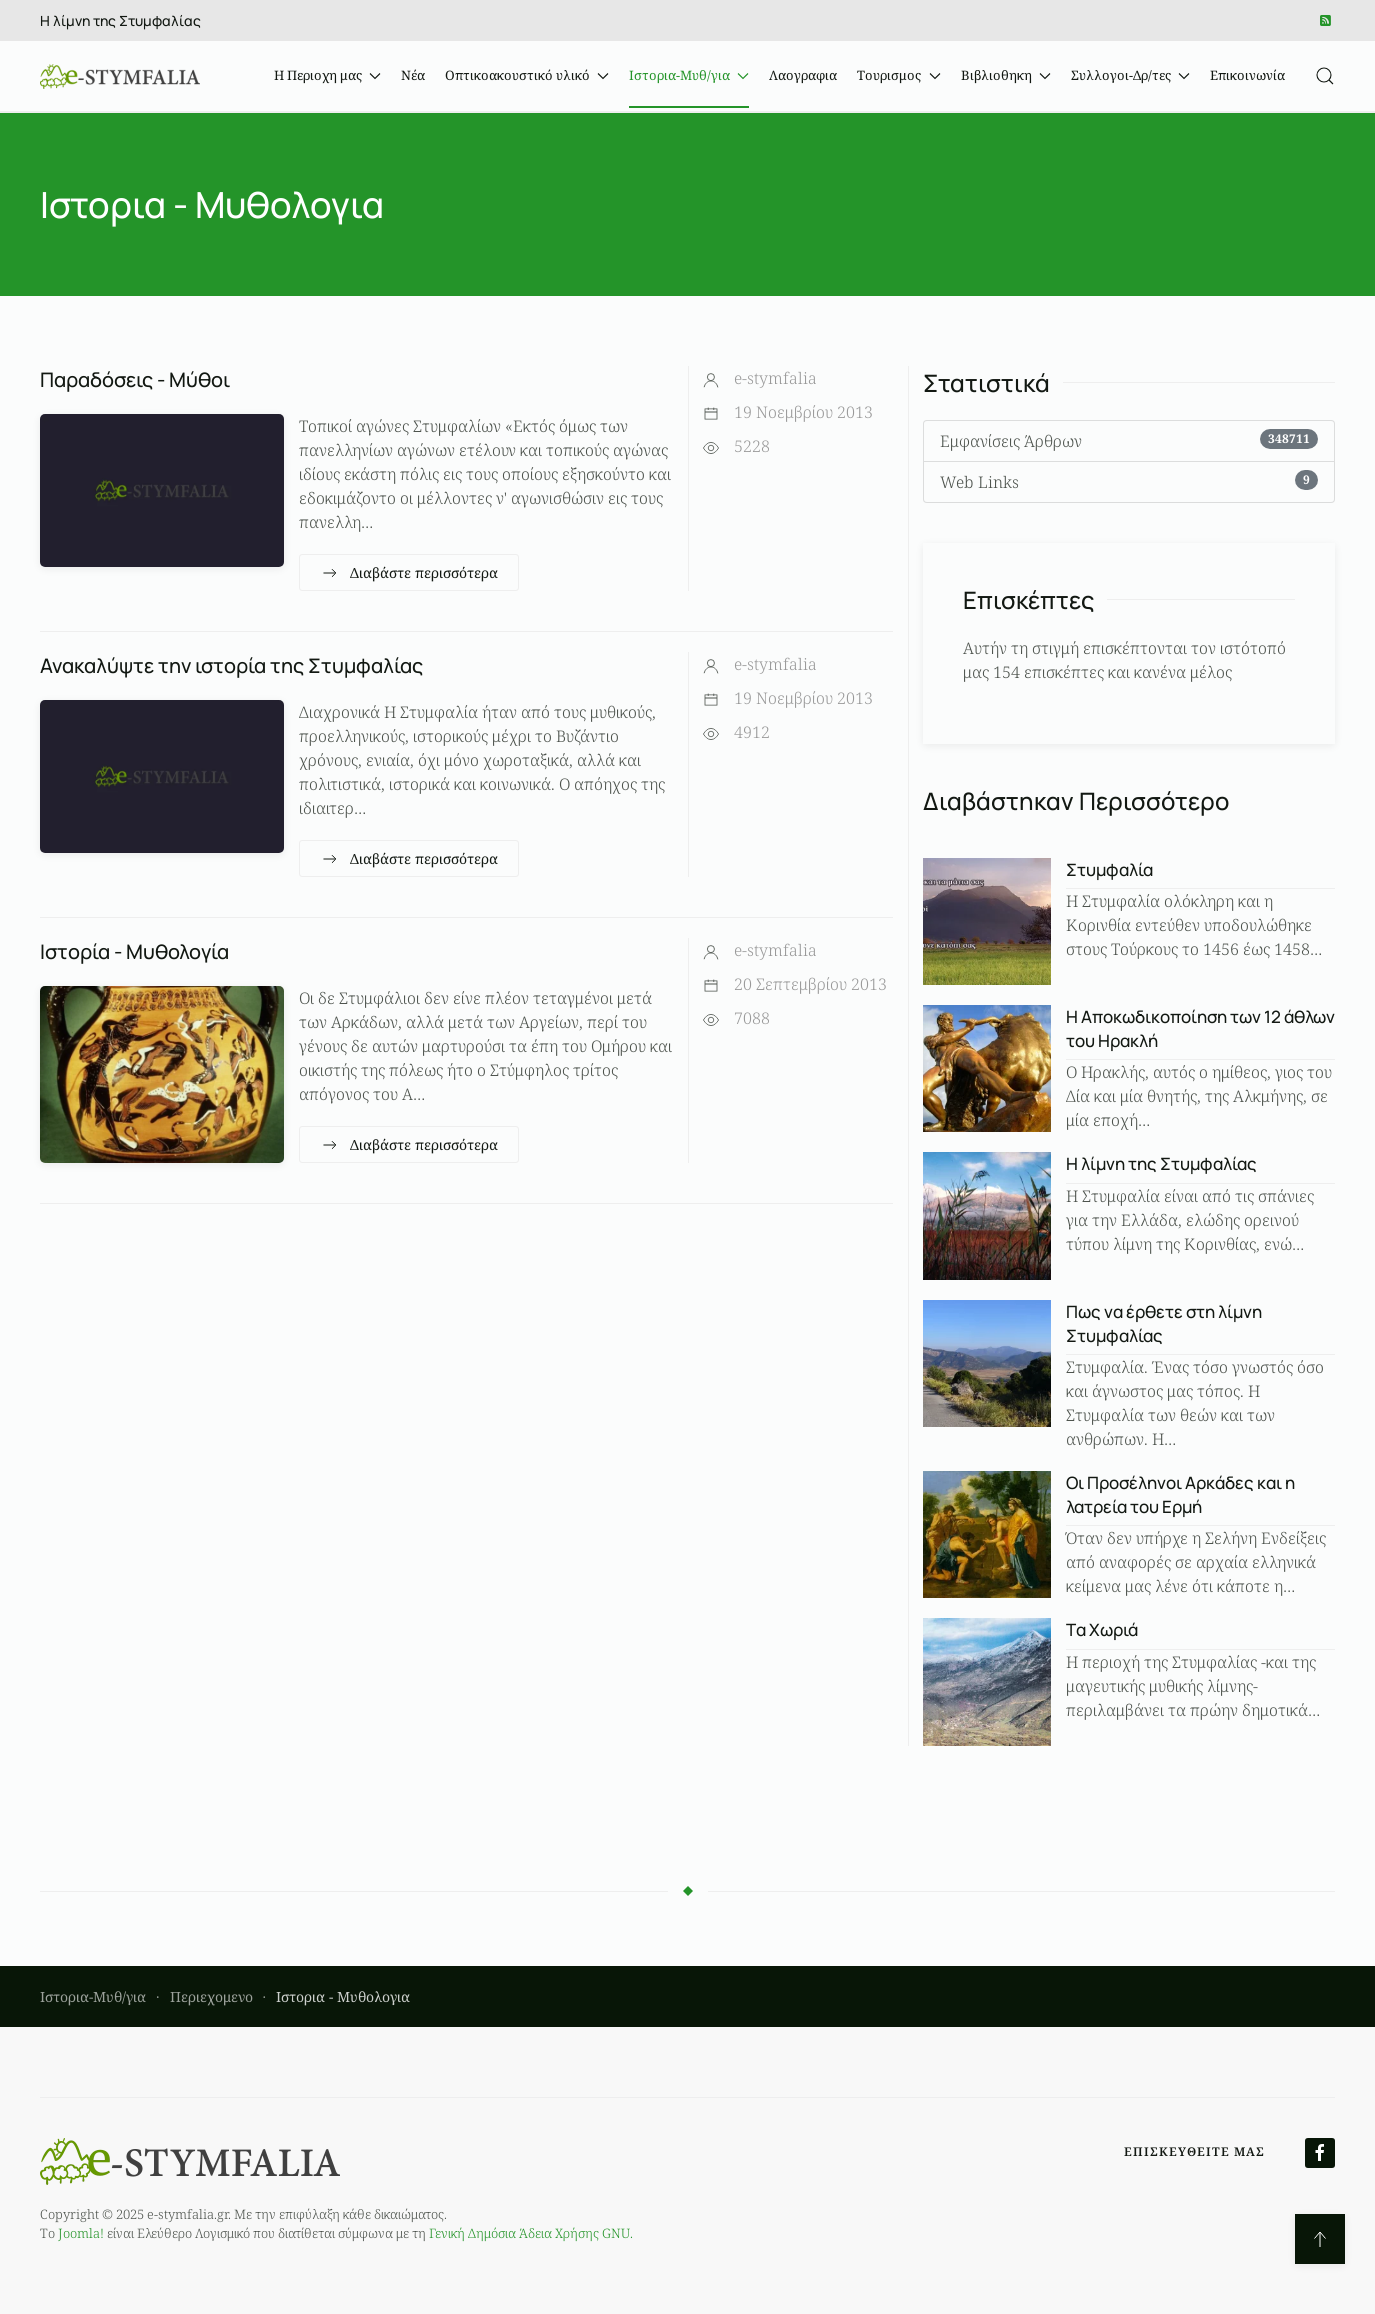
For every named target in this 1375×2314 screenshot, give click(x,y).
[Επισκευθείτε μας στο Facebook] (1320, 2153)
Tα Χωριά (1102, 1629)
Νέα (413, 75)
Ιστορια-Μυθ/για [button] (689, 75)
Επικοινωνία (1247, 75)
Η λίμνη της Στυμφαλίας (120, 20)
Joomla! (81, 2233)
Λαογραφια (803, 75)
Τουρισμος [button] (898, 75)
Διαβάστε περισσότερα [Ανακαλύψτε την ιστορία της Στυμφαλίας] (409, 859)
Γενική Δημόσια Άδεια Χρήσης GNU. (531, 2233)
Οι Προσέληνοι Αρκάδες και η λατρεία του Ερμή (1180, 1494)
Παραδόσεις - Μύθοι (135, 379)
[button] (1325, 76)
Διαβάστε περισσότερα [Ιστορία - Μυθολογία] (409, 1145)
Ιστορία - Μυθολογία (134, 951)
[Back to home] (120, 76)
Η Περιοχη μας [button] (327, 75)
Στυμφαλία (1109, 869)
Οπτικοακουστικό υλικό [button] (527, 75)
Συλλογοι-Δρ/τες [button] (1130, 75)
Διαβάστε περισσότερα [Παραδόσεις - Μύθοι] (409, 573)
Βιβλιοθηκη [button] (1006, 75)
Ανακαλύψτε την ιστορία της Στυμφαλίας (231, 665)
